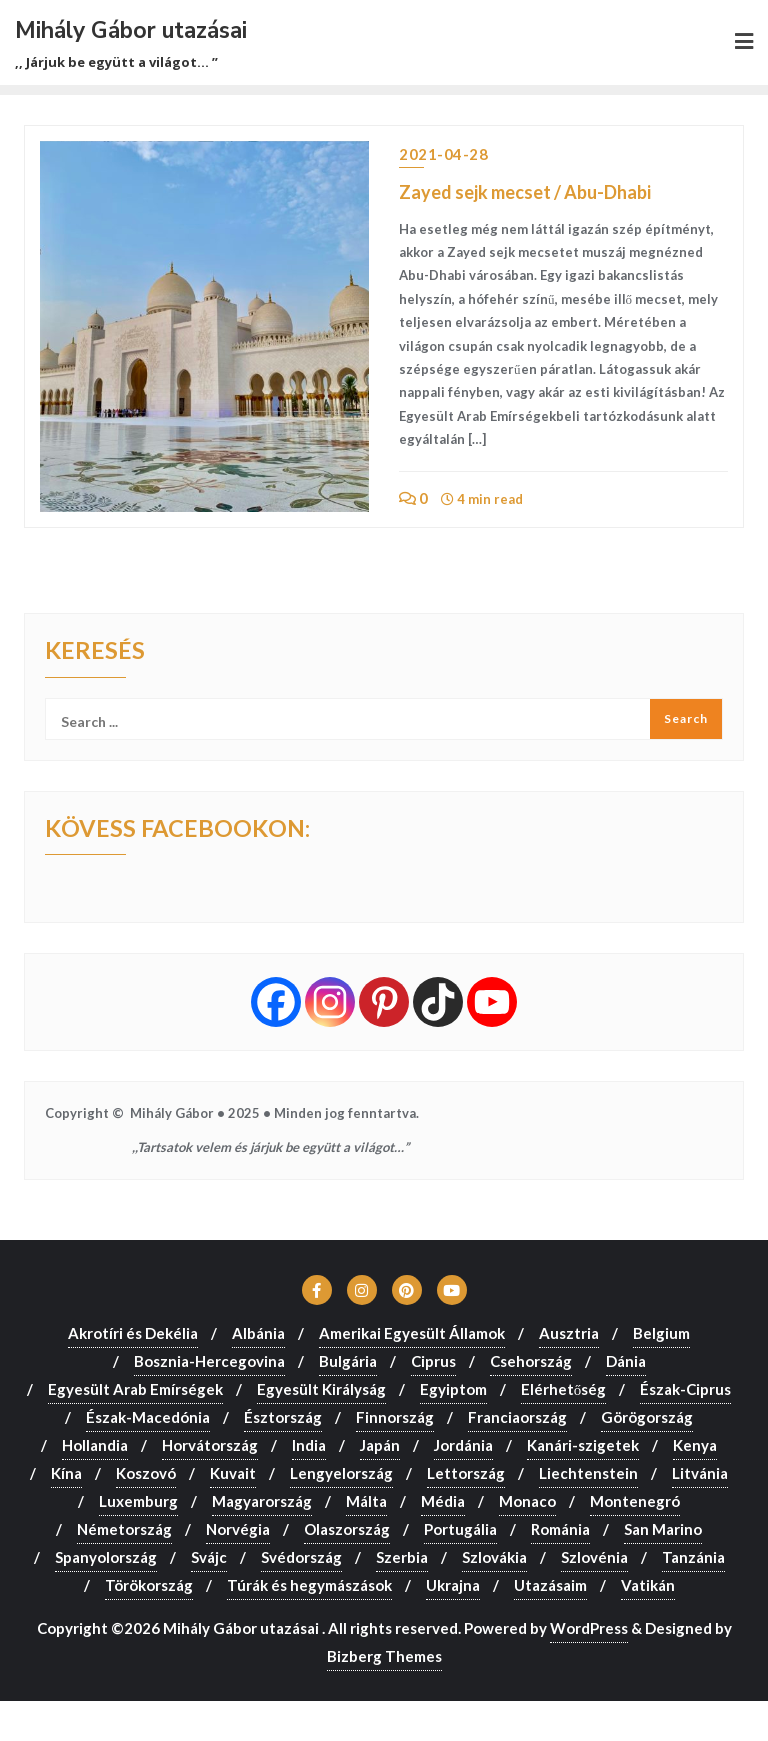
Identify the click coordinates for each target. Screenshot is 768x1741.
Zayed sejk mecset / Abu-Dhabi (525, 192)
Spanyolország (106, 1557)
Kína (66, 1473)
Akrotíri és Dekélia (133, 1333)
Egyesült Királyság (321, 1389)
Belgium (661, 1333)
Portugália (460, 1529)
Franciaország (517, 1417)
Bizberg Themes (384, 1656)
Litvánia (700, 1473)
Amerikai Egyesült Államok (412, 1333)
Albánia (258, 1333)
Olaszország (347, 1529)
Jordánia (463, 1445)
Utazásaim (550, 1585)
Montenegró (635, 1501)
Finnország (395, 1417)
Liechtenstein (588, 1473)
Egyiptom (453, 1389)
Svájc (209, 1557)
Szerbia (402, 1557)
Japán (380, 1445)
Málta (366, 1501)
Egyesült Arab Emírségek (135, 1389)
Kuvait (233, 1473)
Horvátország (210, 1445)
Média (443, 1501)
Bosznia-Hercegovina (209, 1361)
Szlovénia (594, 1557)
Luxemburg (138, 1501)
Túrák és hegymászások (309, 1585)
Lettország (466, 1473)
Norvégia (238, 1529)
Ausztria (569, 1333)
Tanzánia (693, 1557)
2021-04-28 (443, 154)
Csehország (531, 1361)
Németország (124, 1529)
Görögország (647, 1417)
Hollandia (95, 1445)
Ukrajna (453, 1585)
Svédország (301, 1557)
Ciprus (433, 1361)
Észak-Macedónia (148, 1417)
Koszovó (146, 1473)
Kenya (695, 1445)
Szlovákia (494, 1557)
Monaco (527, 1501)
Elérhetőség (564, 1389)
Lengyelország (341, 1473)
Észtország (283, 1417)
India (309, 1445)
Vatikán (648, 1585)
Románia (560, 1529)
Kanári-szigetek (583, 1445)
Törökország (149, 1585)
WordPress (589, 1628)
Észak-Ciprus (685, 1389)
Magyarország (262, 1501)
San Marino (663, 1529)
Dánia (626, 1361)
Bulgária (348, 1361)
